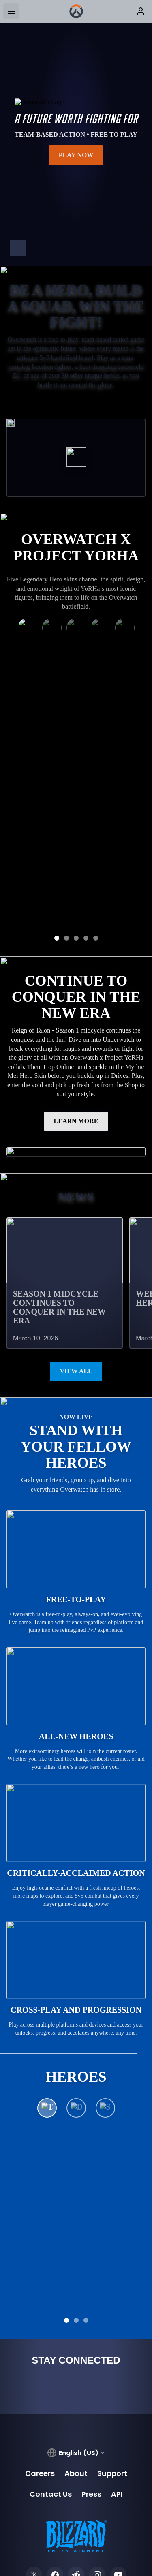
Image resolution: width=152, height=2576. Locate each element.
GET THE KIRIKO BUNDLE (76, 792)
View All (76, 1251)
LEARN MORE (76, 1001)
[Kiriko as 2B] (27, 631)
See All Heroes (75, 2102)
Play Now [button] (76, 155)
